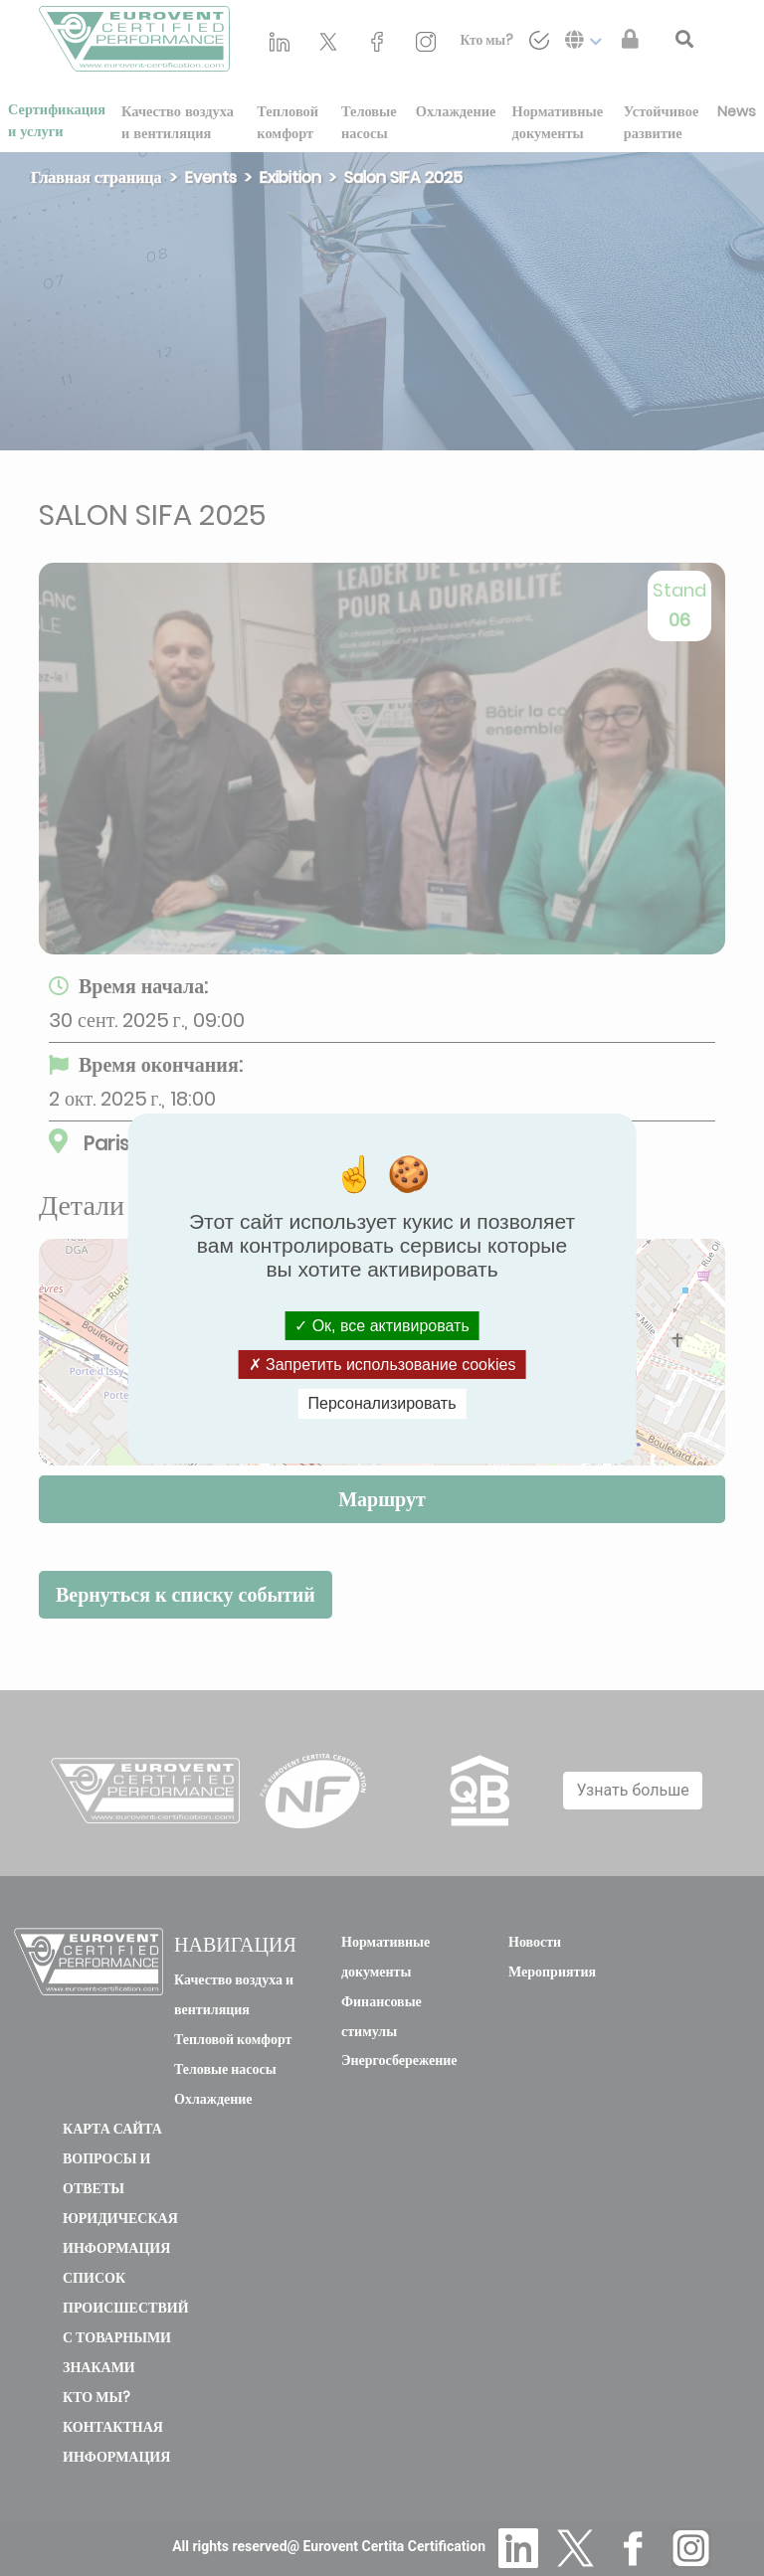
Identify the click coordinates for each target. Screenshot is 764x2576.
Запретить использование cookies (382, 1364)
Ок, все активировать (382, 1325)
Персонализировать (382, 1403)
